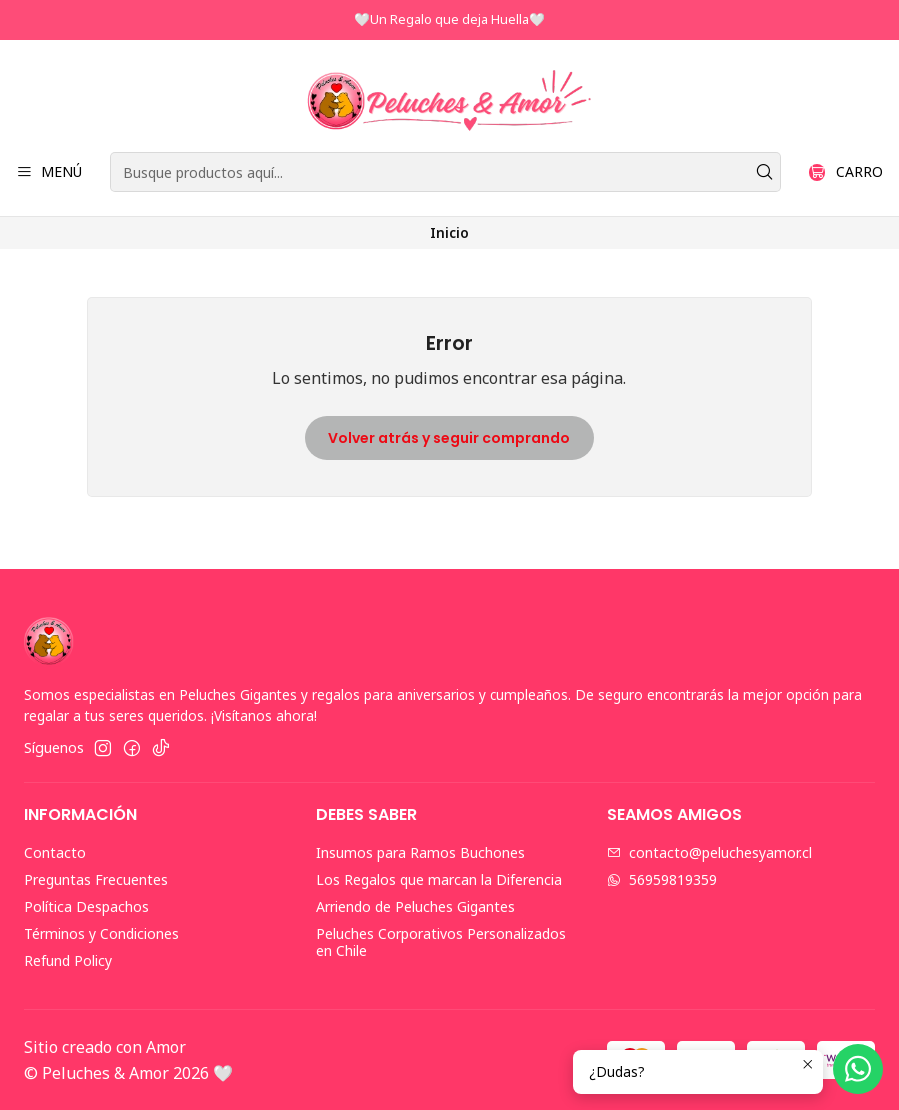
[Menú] (49, 172)
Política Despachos (86, 906)
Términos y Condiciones (101, 933)
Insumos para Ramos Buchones (420, 852)
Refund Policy (68, 960)
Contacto (55, 852)
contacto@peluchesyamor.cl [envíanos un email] (709, 852)
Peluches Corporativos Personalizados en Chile (441, 942)
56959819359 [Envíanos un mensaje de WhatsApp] (662, 879)
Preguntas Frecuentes (96, 879)
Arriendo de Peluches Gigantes (415, 906)
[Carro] (846, 172)
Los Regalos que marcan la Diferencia (439, 879)
